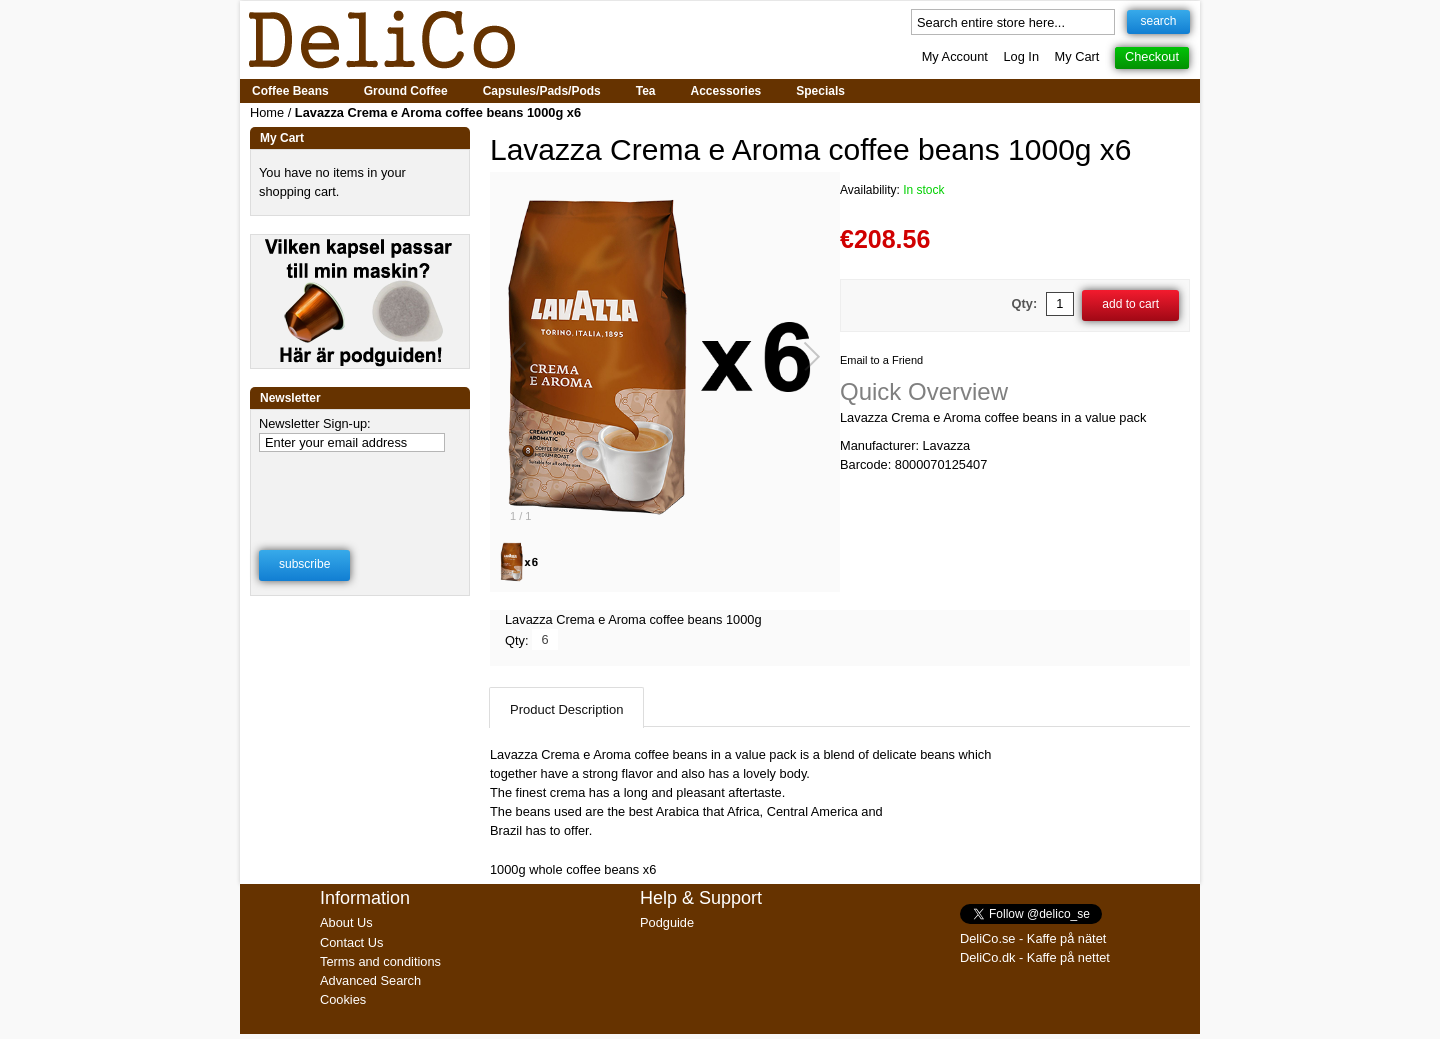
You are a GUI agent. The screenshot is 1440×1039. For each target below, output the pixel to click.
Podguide (667, 922)
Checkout (1152, 56)
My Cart (1077, 56)
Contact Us (351, 942)
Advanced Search (370, 980)
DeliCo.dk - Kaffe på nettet (1035, 957)
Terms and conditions (380, 961)
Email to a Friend (881, 360)
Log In (1021, 56)
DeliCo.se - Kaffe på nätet (1033, 938)
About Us (346, 922)
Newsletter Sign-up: (315, 423)
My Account (955, 56)
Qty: (1025, 303)
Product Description (566, 709)
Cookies (343, 999)
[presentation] (361, 488)
